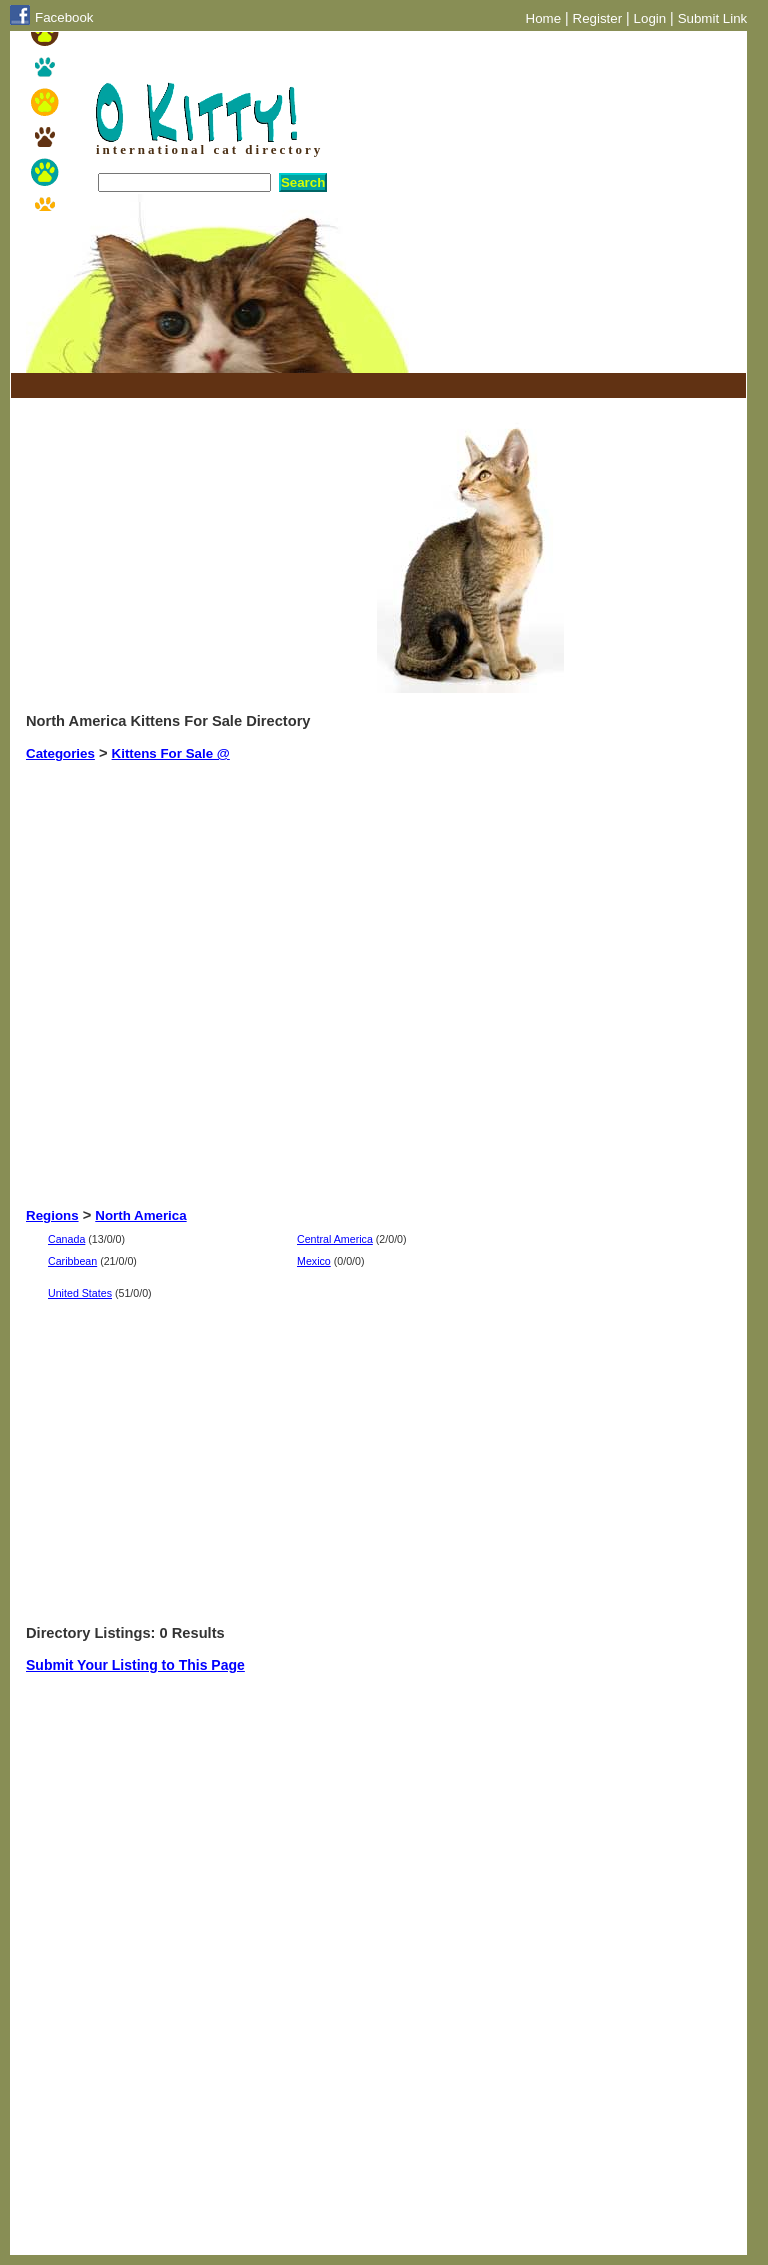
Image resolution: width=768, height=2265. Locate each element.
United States (80, 1293)
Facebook (64, 17)
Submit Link (713, 18)
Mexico (314, 1261)
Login (650, 18)
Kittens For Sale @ (171, 753)
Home (544, 18)
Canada (66, 1239)
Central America (335, 1239)
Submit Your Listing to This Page (135, 1665)
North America (140, 1215)
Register (598, 18)
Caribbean (72, 1261)
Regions (52, 1215)
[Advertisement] (260, 385)
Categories (60, 753)
